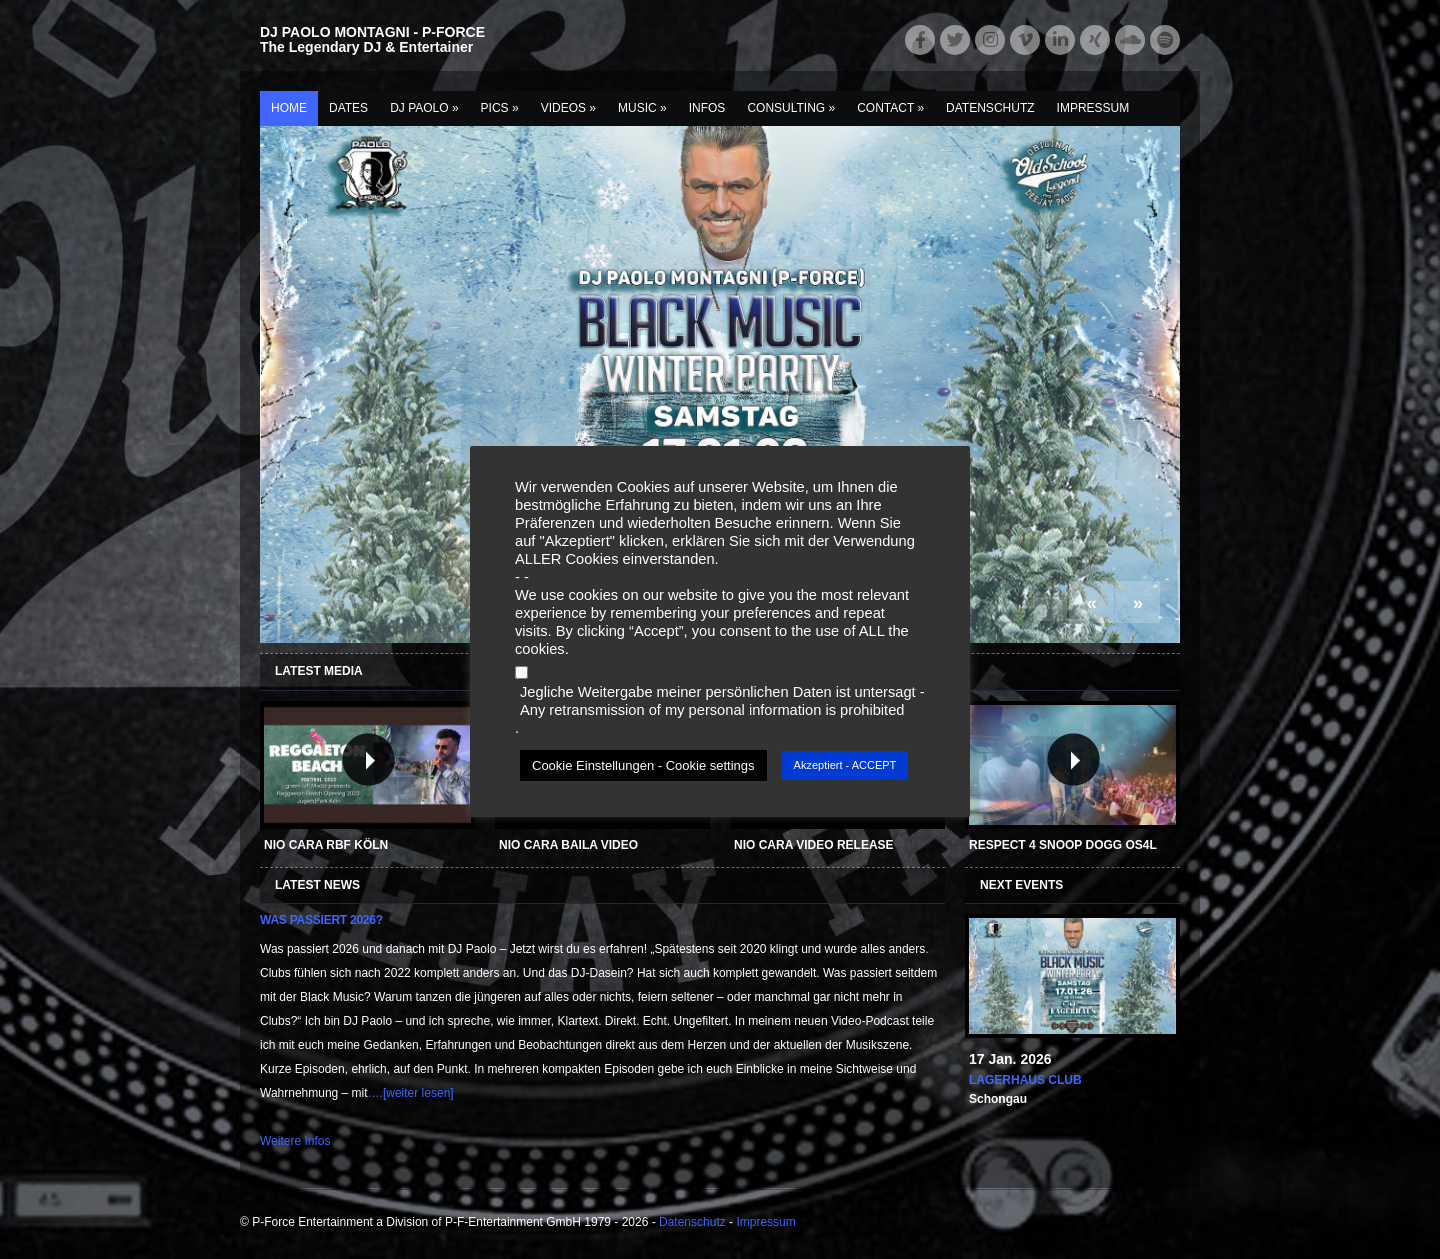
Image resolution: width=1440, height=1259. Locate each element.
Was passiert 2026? (321, 920)
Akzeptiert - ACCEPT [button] (845, 765)
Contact (890, 108)
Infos (707, 108)
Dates (348, 108)
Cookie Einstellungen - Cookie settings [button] (643, 765)
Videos (568, 108)
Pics (500, 108)
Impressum (1093, 108)
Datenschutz (990, 108)
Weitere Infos (295, 1141)
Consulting (791, 108)
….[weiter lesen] (411, 1093)
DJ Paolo (424, 108)
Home (289, 108)
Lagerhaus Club (1025, 1080)
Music (642, 108)
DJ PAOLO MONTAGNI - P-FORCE (372, 32)
